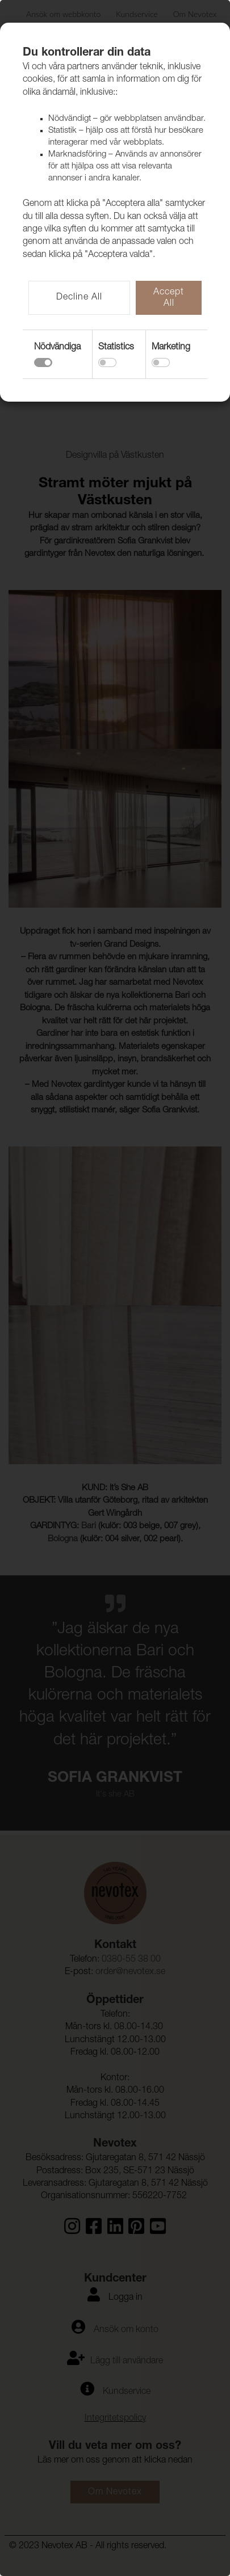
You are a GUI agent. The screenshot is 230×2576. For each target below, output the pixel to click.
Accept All (168, 298)
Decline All (79, 297)
